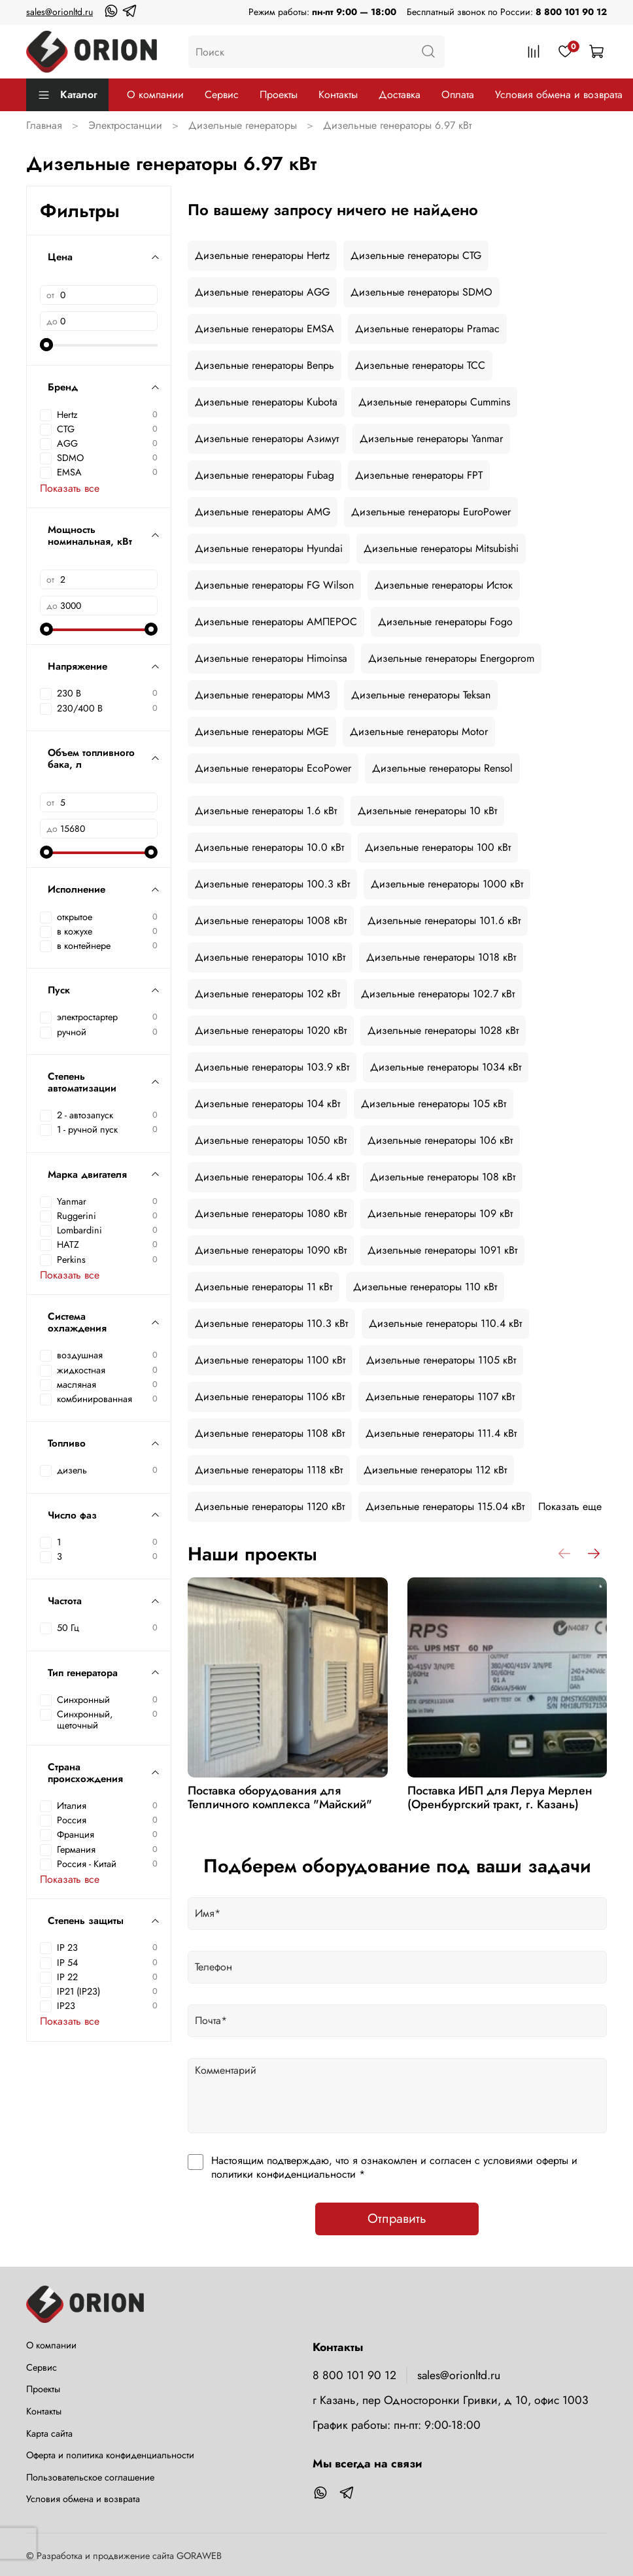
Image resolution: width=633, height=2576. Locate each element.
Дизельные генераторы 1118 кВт (269, 1469)
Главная (44, 125)
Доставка (399, 94)
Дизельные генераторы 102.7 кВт (438, 993)
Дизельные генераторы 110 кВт (425, 1286)
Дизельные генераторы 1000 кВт (447, 883)
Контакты (338, 94)
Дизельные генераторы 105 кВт (433, 1103)
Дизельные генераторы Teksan (420, 694)
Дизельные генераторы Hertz (262, 255)
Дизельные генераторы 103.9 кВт (272, 1066)
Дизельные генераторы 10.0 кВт (269, 847)
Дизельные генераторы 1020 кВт (271, 1030)
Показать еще (570, 1506)
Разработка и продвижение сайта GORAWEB (129, 2555)
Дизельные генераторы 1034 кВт (445, 1066)
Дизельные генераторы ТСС (420, 365)
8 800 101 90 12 (571, 11)
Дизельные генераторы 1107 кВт (440, 1396)
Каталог (67, 94)
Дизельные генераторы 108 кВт (442, 1176)
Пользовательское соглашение (90, 2477)
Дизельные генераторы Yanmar (431, 438)
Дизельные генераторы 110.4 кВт (445, 1323)
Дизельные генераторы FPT (419, 475)
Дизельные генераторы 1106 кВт (270, 1396)
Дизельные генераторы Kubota (266, 401)
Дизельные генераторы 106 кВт (440, 1140)
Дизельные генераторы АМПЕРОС (276, 621)
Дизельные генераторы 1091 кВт (442, 1250)
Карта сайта (49, 2433)
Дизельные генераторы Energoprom (451, 658)
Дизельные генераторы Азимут (267, 438)
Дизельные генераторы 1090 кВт (271, 1250)
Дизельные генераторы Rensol (442, 768)
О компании (155, 94)
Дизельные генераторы (242, 125)
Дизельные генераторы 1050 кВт (271, 1140)
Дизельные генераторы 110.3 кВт (271, 1323)
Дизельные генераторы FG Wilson (274, 584)
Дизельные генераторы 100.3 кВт (272, 883)
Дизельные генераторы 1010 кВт (270, 957)
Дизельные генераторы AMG (262, 511)
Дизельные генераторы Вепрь (264, 365)
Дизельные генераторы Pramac (427, 328)
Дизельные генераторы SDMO (421, 292)
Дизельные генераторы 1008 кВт (271, 920)
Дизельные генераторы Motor (419, 731)
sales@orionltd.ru (59, 11)
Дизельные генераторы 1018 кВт (441, 957)
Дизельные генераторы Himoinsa (271, 658)
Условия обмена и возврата (559, 94)
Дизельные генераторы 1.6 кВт (266, 810)
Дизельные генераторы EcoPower (273, 768)
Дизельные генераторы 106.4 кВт (272, 1176)
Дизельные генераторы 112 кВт (435, 1469)
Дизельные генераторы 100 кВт (438, 847)
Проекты (279, 94)
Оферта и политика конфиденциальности (110, 2455)
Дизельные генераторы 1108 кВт (270, 1433)
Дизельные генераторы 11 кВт (263, 1286)
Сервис (222, 94)
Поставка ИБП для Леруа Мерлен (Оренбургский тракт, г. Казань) (499, 1797)
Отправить (397, 2218)
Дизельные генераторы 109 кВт (440, 1213)
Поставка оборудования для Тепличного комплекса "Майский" (280, 1797)
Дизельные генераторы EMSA (264, 328)
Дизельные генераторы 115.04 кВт (445, 1506)
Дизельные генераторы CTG (416, 255)
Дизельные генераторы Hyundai (269, 548)
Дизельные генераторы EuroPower (431, 511)
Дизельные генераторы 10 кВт (427, 810)
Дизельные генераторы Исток (444, 584)
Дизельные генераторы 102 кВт (267, 993)
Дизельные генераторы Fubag (264, 475)
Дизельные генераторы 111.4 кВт (441, 1433)
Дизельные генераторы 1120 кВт (270, 1506)
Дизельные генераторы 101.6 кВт (444, 920)
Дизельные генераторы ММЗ (262, 694)
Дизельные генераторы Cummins (434, 401)
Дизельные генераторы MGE (262, 731)
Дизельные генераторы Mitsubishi (441, 548)
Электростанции (125, 125)
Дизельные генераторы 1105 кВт (441, 1359)
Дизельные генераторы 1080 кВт (271, 1213)
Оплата (457, 94)
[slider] (46, 344)
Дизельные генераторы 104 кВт (267, 1103)
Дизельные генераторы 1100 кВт (270, 1359)
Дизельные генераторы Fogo (445, 621)
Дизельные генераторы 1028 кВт (443, 1030)
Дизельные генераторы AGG (262, 292)
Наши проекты (252, 1554)
